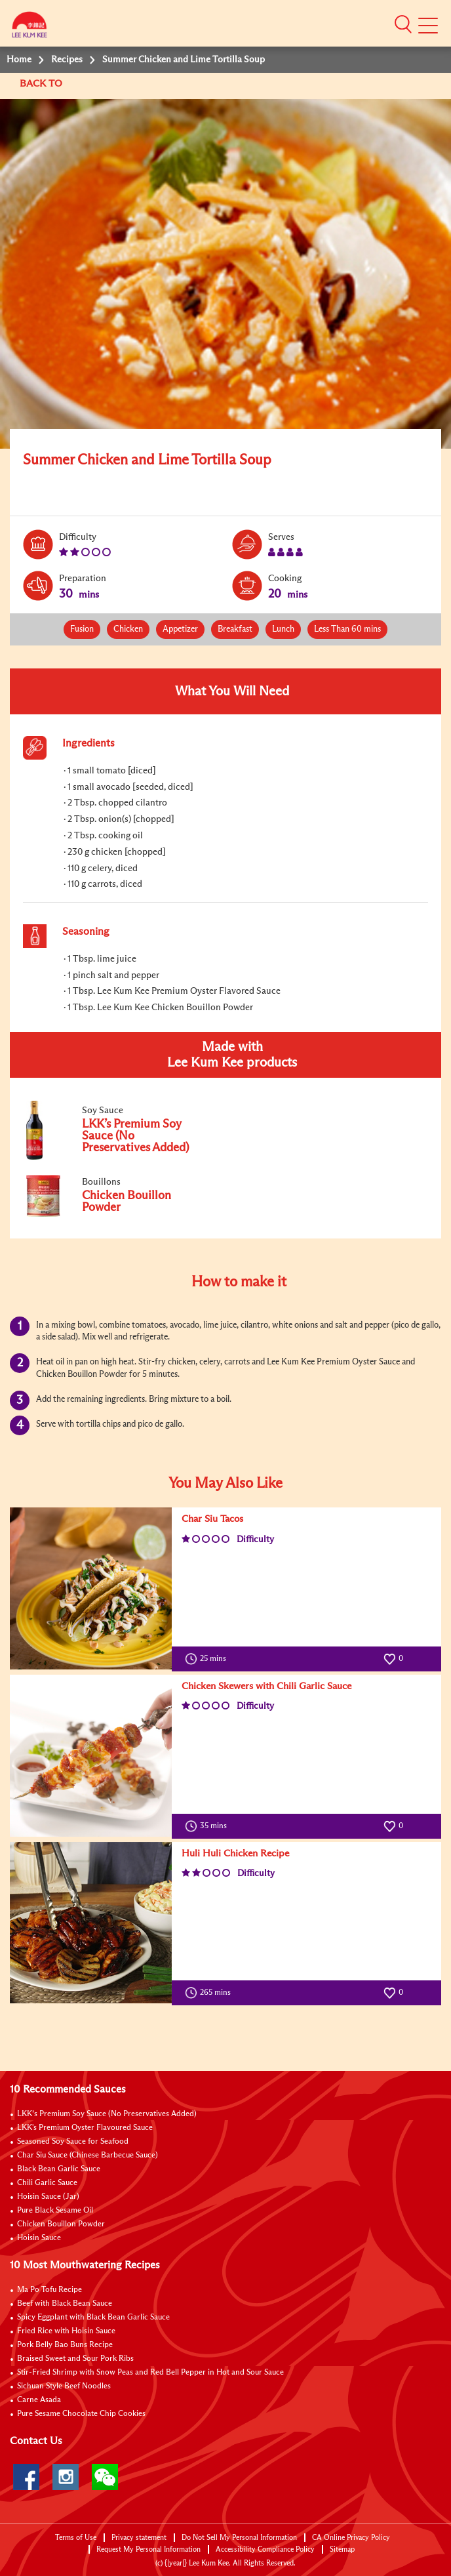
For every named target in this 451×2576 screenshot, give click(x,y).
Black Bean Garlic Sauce (58, 2169)
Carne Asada (39, 2400)
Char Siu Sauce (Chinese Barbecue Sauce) (87, 2155)
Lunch (283, 629)
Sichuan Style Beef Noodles (64, 2386)
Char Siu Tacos (212, 1519)
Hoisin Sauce (39, 2238)
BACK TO (42, 84)
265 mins (211, 1993)
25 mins (208, 1659)
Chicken (128, 629)
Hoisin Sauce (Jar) (48, 2197)
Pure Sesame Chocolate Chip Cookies (81, 2414)
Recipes (67, 59)
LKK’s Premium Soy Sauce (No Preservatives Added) (107, 2114)
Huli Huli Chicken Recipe (235, 1853)
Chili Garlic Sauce (47, 2183)
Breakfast (235, 629)
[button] (403, 24)
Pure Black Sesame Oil (55, 2211)
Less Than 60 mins (347, 629)
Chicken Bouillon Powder (61, 2224)
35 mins (209, 1826)
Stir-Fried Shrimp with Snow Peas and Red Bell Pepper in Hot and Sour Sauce (150, 2373)
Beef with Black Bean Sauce (64, 2304)
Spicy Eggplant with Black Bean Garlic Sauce (93, 2317)
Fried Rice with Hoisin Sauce (66, 2331)
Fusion (82, 629)
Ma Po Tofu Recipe (49, 2290)
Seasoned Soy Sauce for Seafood (72, 2142)
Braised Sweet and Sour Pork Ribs (75, 2359)
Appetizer (180, 629)
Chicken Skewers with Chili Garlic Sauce (266, 1686)
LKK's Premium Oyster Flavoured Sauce (85, 2128)
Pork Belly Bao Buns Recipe (65, 2345)
